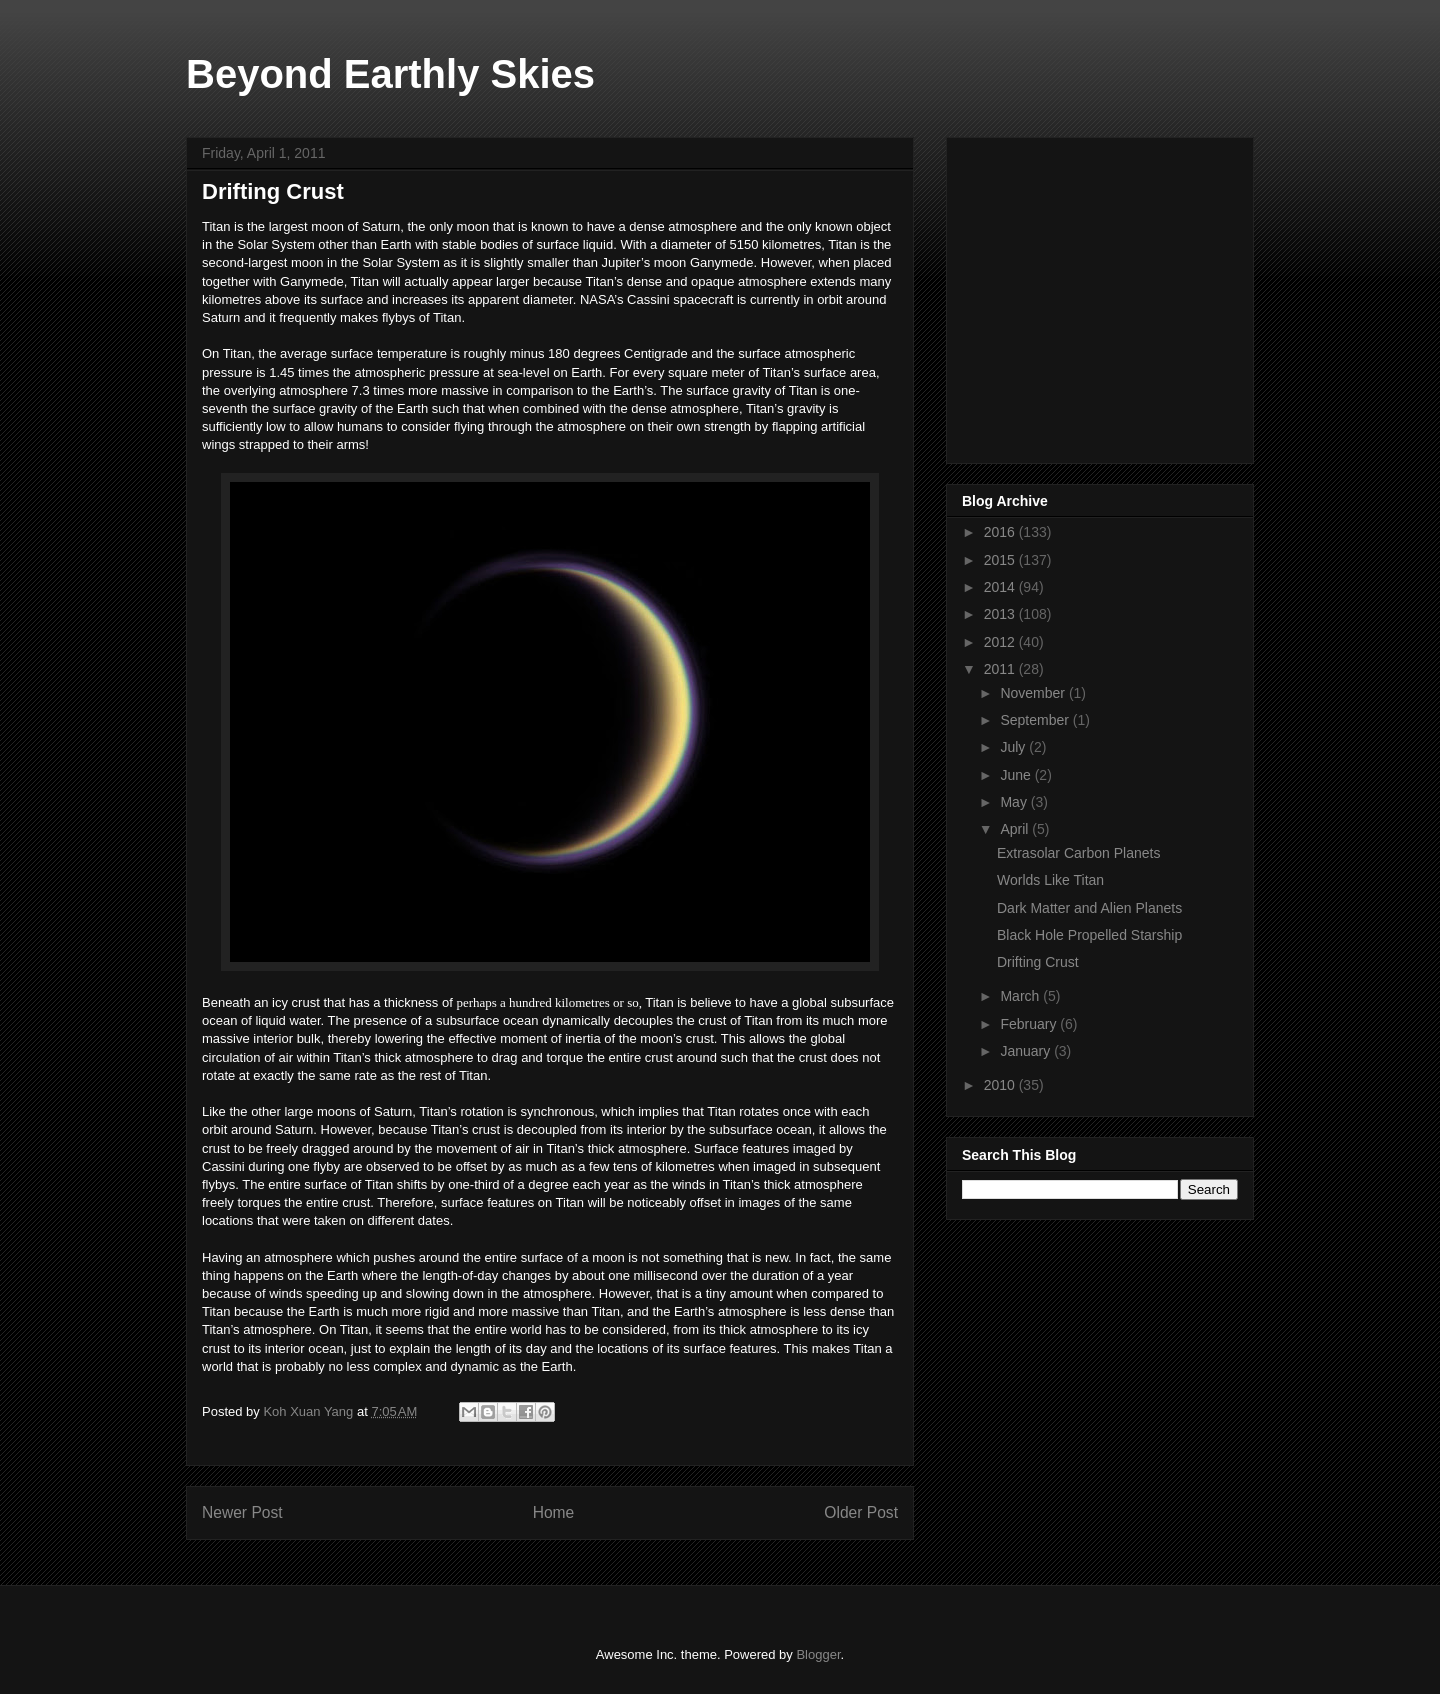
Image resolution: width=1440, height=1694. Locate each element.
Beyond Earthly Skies (390, 74)
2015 (1001, 560)
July (1014, 747)
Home (554, 1512)
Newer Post (242, 1512)
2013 (1001, 614)
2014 (1001, 587)
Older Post (861, 1512)
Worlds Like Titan (1050, 880)
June (1017, 775)
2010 (1001, 1085)
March (1021, 996)
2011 (1001, 669)
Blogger (818, 1654)
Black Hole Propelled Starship (1089, 935)
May (1015, 802)
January (1027, 1051)
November (1034, 693)
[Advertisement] (1112, 295)
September (1036, 720)
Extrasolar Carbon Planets (1078, 853)
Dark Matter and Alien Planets (1089, 908)
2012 (1001, 642)
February (1030, 1024)
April (1016, 829)
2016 (1001, 532)
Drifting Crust (1038, 962)
